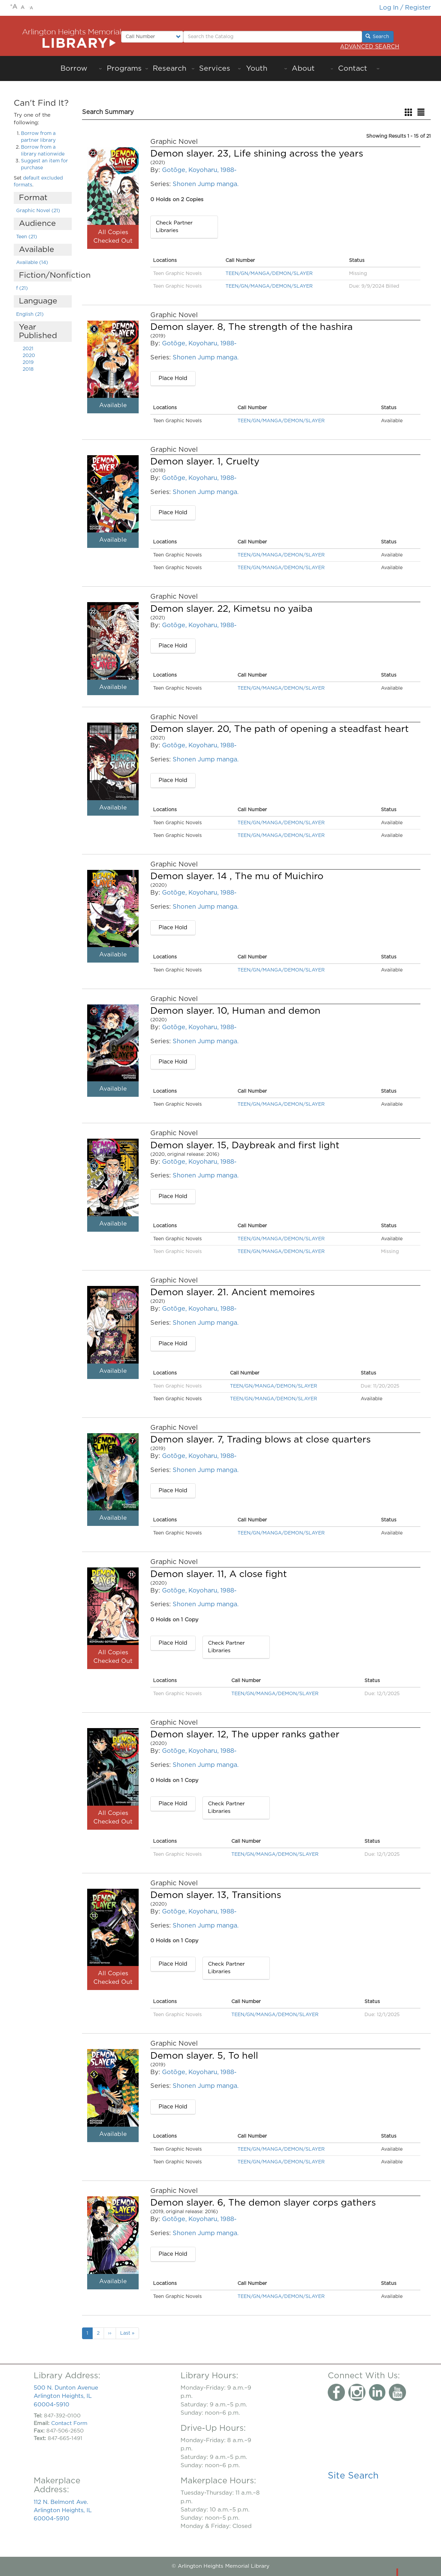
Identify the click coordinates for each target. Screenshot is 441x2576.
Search (377, 36)
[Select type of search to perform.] (152, 37)
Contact (352, 68)
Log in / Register (405, 7)
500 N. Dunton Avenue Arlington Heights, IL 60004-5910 (66, 2396)
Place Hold (173, 378)
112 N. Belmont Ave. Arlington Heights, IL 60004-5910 (63, 2510)
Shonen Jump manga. (206, 184)
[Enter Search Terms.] (272, 37)
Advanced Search (369, 46)
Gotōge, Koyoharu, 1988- (199, 170)
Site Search (353, 2475)
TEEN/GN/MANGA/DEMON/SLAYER (269, 273)
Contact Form (69, 2423)
